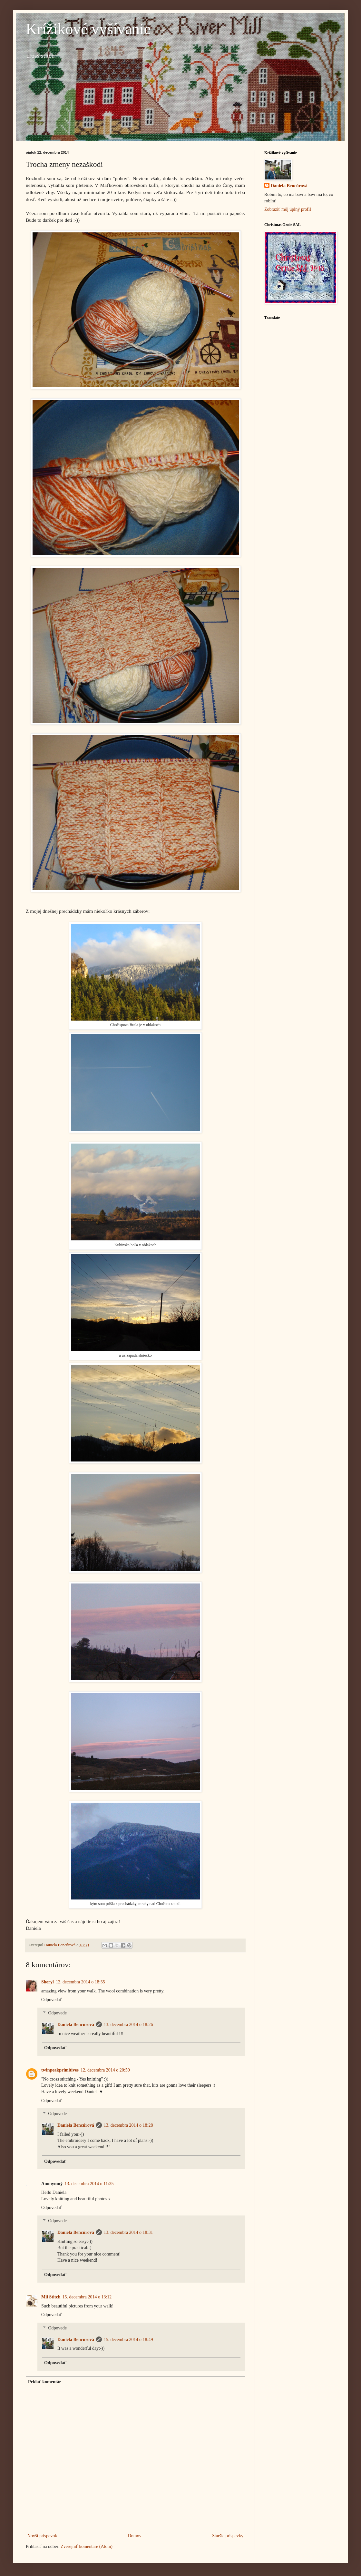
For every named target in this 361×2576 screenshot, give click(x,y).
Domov (134, 2535)
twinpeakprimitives (60, 2070)
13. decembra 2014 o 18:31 (128, 2232)
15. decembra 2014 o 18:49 (128, 2339)
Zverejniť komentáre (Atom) (86, 2546)
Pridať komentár (44, 2381)
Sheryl (47, 1982)
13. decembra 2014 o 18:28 (128, 2125)
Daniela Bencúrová (75, 2024)
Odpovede (57, 2013)
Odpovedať (51, 1999)
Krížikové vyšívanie (88, 28)
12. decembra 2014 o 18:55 (80, 1982)
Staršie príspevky (227, 2535)
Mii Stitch (51, 2297)
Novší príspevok (42, 2535)
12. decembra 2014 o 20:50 (105, 2070)
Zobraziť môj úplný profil (287, 209)
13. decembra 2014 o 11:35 (88, 2183)
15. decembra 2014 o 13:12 (87, 2297)
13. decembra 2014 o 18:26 (128, 2024)
